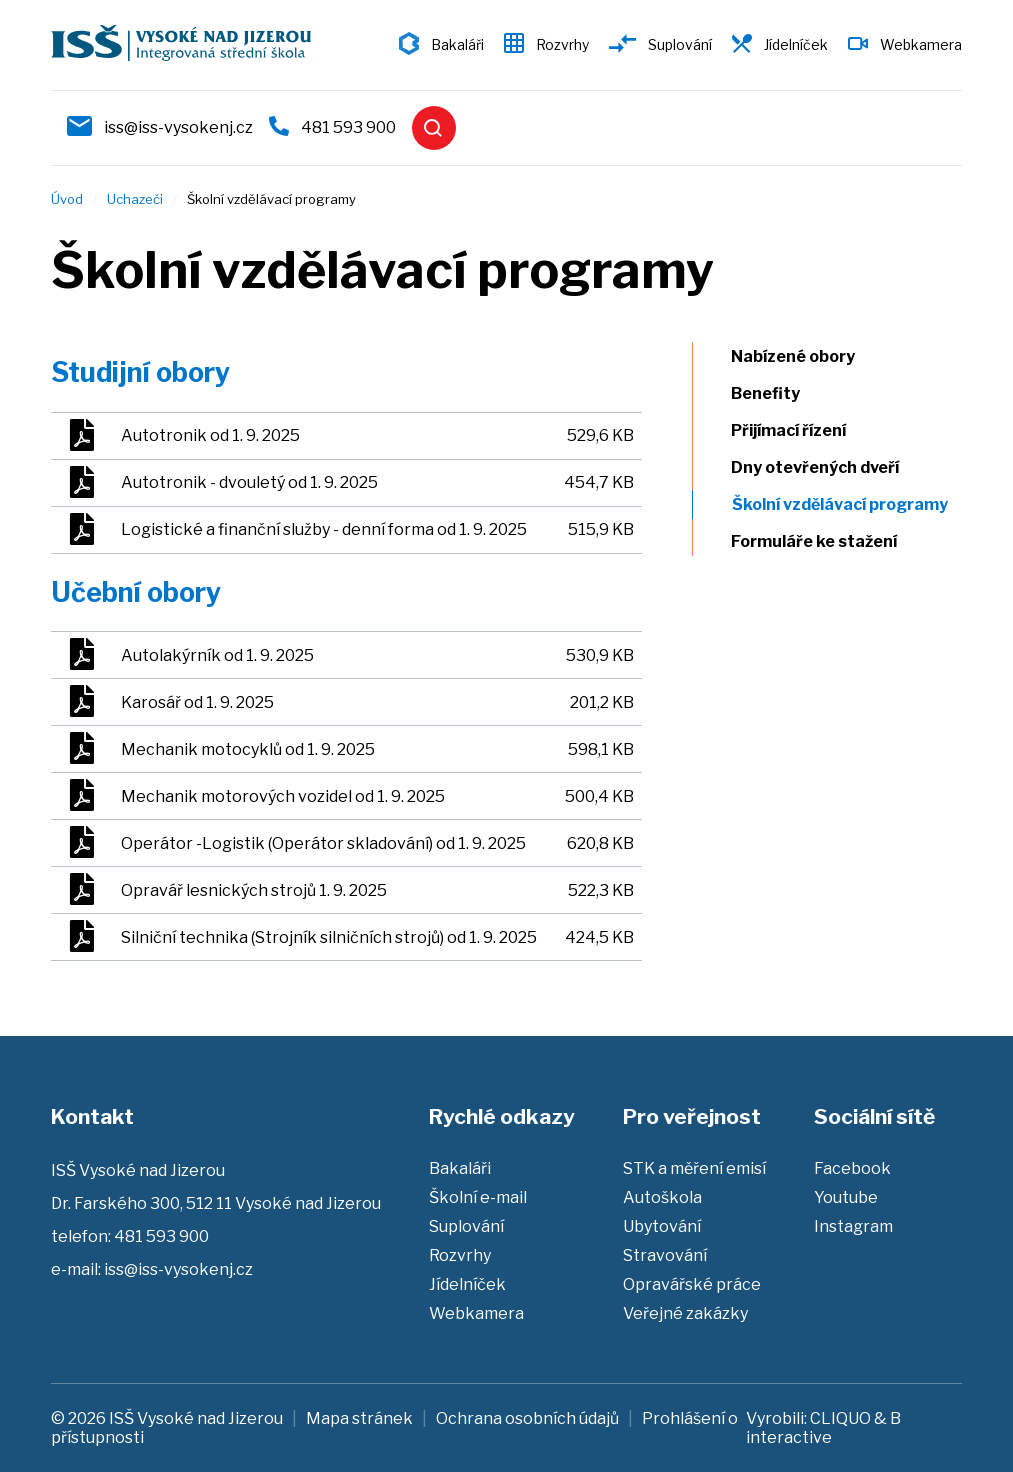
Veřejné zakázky (685, 1313)
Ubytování (662, 1226)
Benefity (776, 393)
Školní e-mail (478, 1197)
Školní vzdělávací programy (852, 504)
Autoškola (662, 1197)
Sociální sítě (874, 1116)
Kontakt (92, 1116)
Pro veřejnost (692, 1116)
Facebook (852, 1168)
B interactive (823, 1428)
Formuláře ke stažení (825, 541)
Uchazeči (135, 199)
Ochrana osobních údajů (527, 1418)
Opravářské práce (692, 1284)
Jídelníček (796, 44)
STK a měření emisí (694, 1168)
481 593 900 (348, 127)
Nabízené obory (804, 356)
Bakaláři (457, 44)
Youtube (846, 1197)
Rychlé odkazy (502, 1116)
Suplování (680, 44)
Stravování (665, 1255)
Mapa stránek (359, 1418)
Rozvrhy (562, 44)
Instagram (853, 1226)
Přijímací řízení (799, 430)
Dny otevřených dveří (826, 467)
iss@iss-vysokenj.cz (178, 127)
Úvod (67, 199)
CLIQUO (840, 1418)
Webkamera (921, 44)
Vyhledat (434, 128)
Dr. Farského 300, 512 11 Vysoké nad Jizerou (216, 1203)
